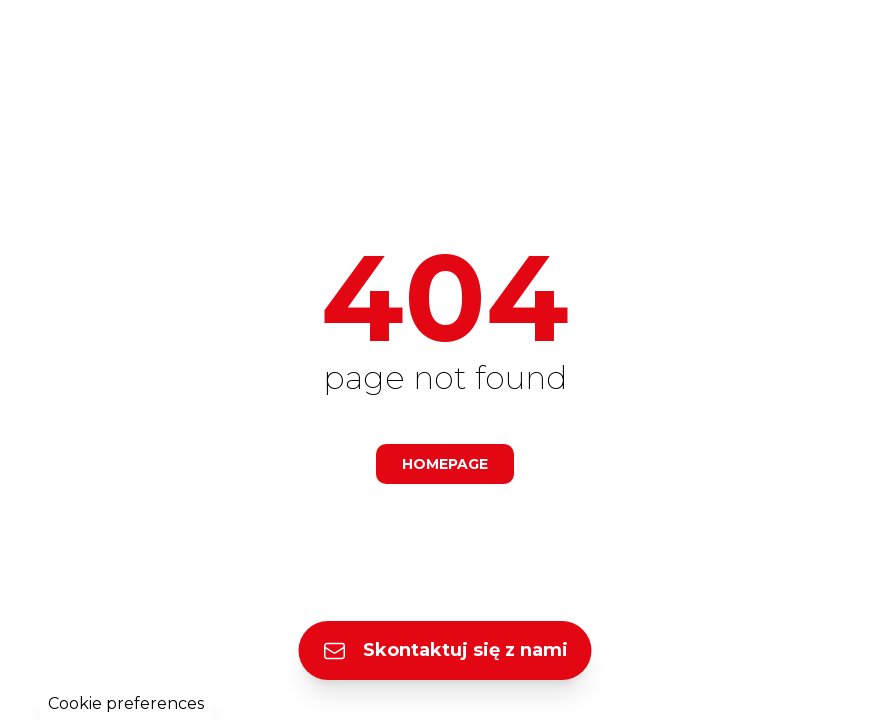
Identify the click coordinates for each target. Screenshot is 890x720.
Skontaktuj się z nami (445, 651)
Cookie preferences (126, 703)
